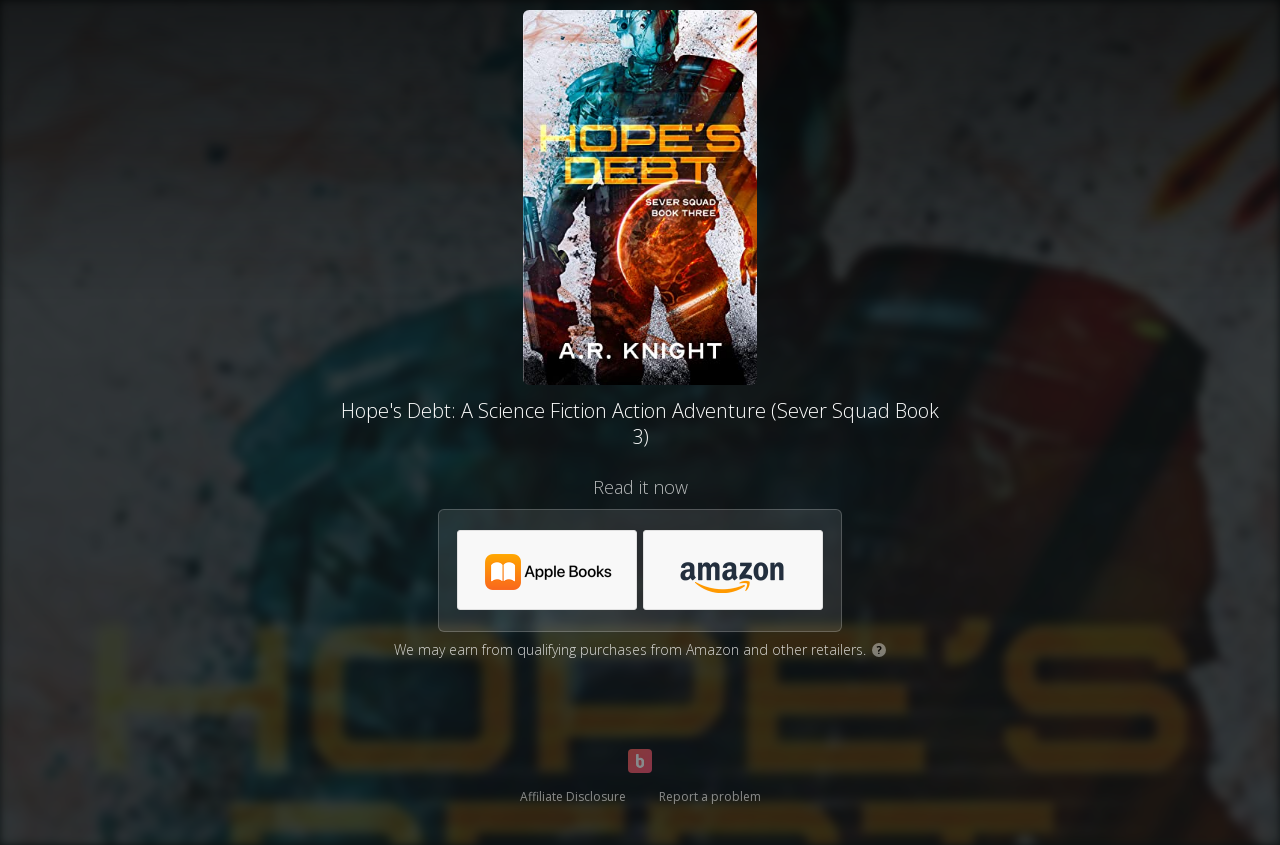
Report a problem (710, 796)
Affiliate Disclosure (573, 796)
